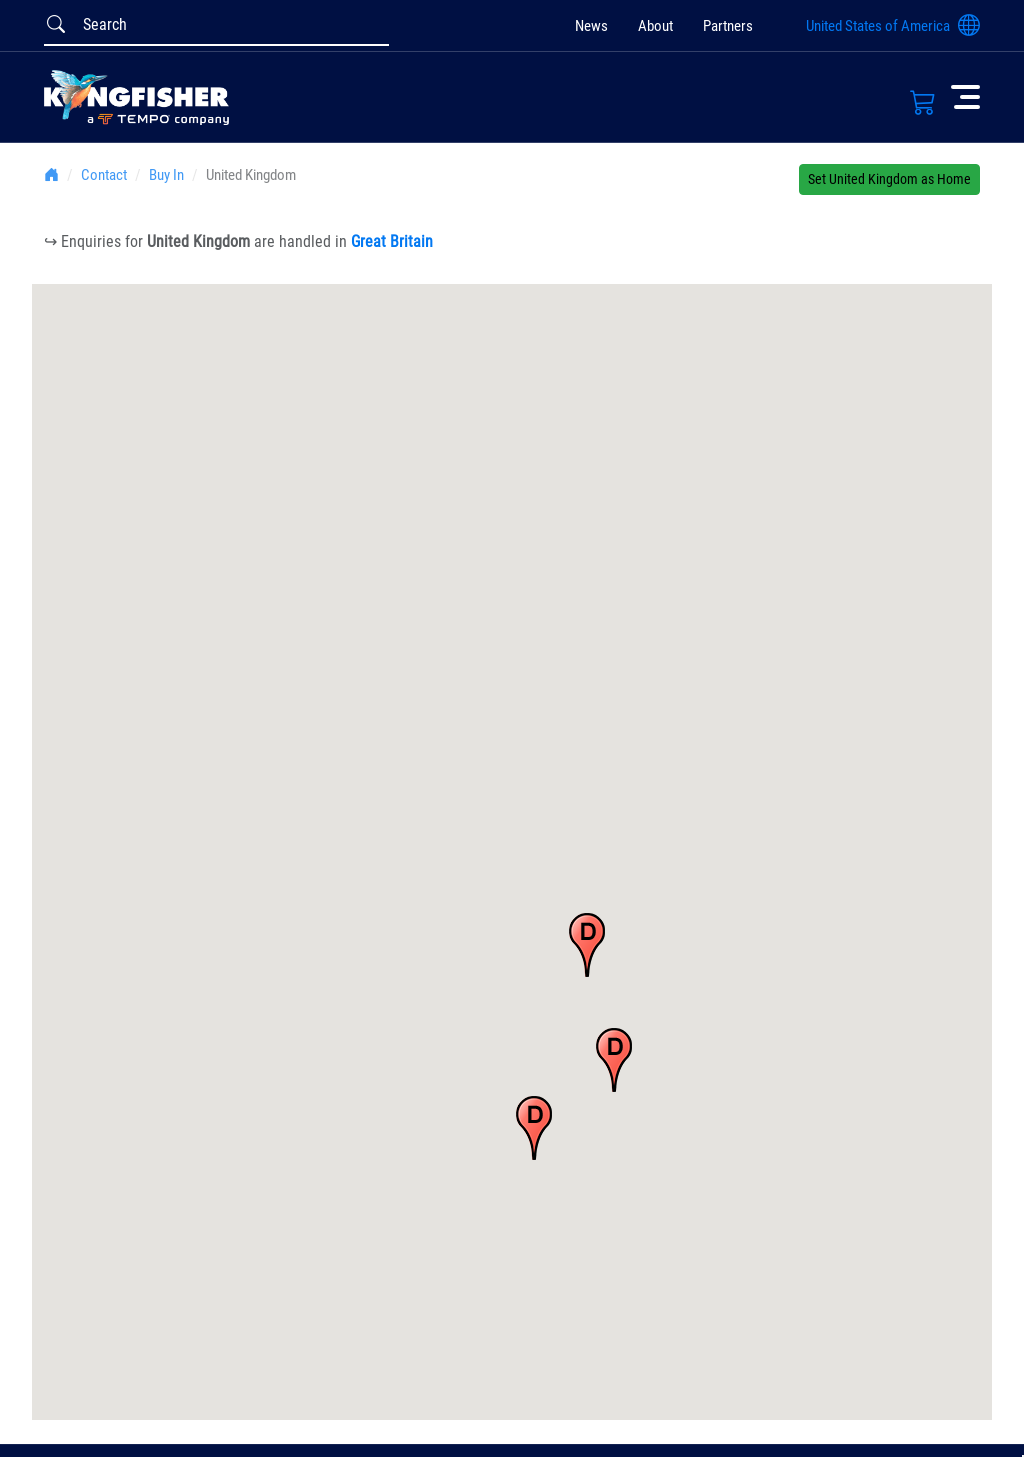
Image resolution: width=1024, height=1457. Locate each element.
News (591, 26)
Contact (104, 175)
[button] (587, 945)
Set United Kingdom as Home (889, 179)
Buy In (166, 175)
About (655, 26)
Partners (728, 26)
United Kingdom (251, 175)
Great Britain (392, 241)
